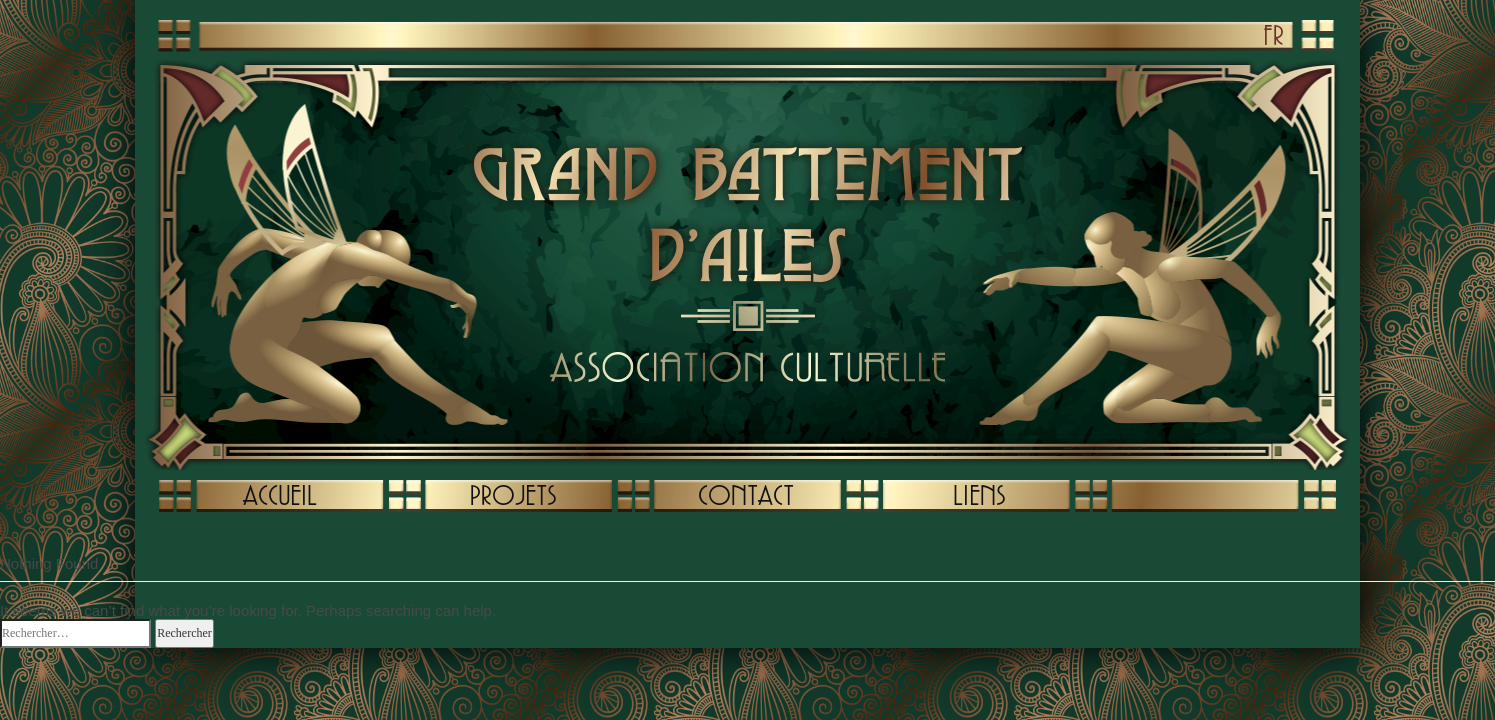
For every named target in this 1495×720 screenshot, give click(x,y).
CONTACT (746, 495)
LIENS (979, 495)
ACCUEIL (280, 495)
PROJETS (513, 495)
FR (1273, 35)
